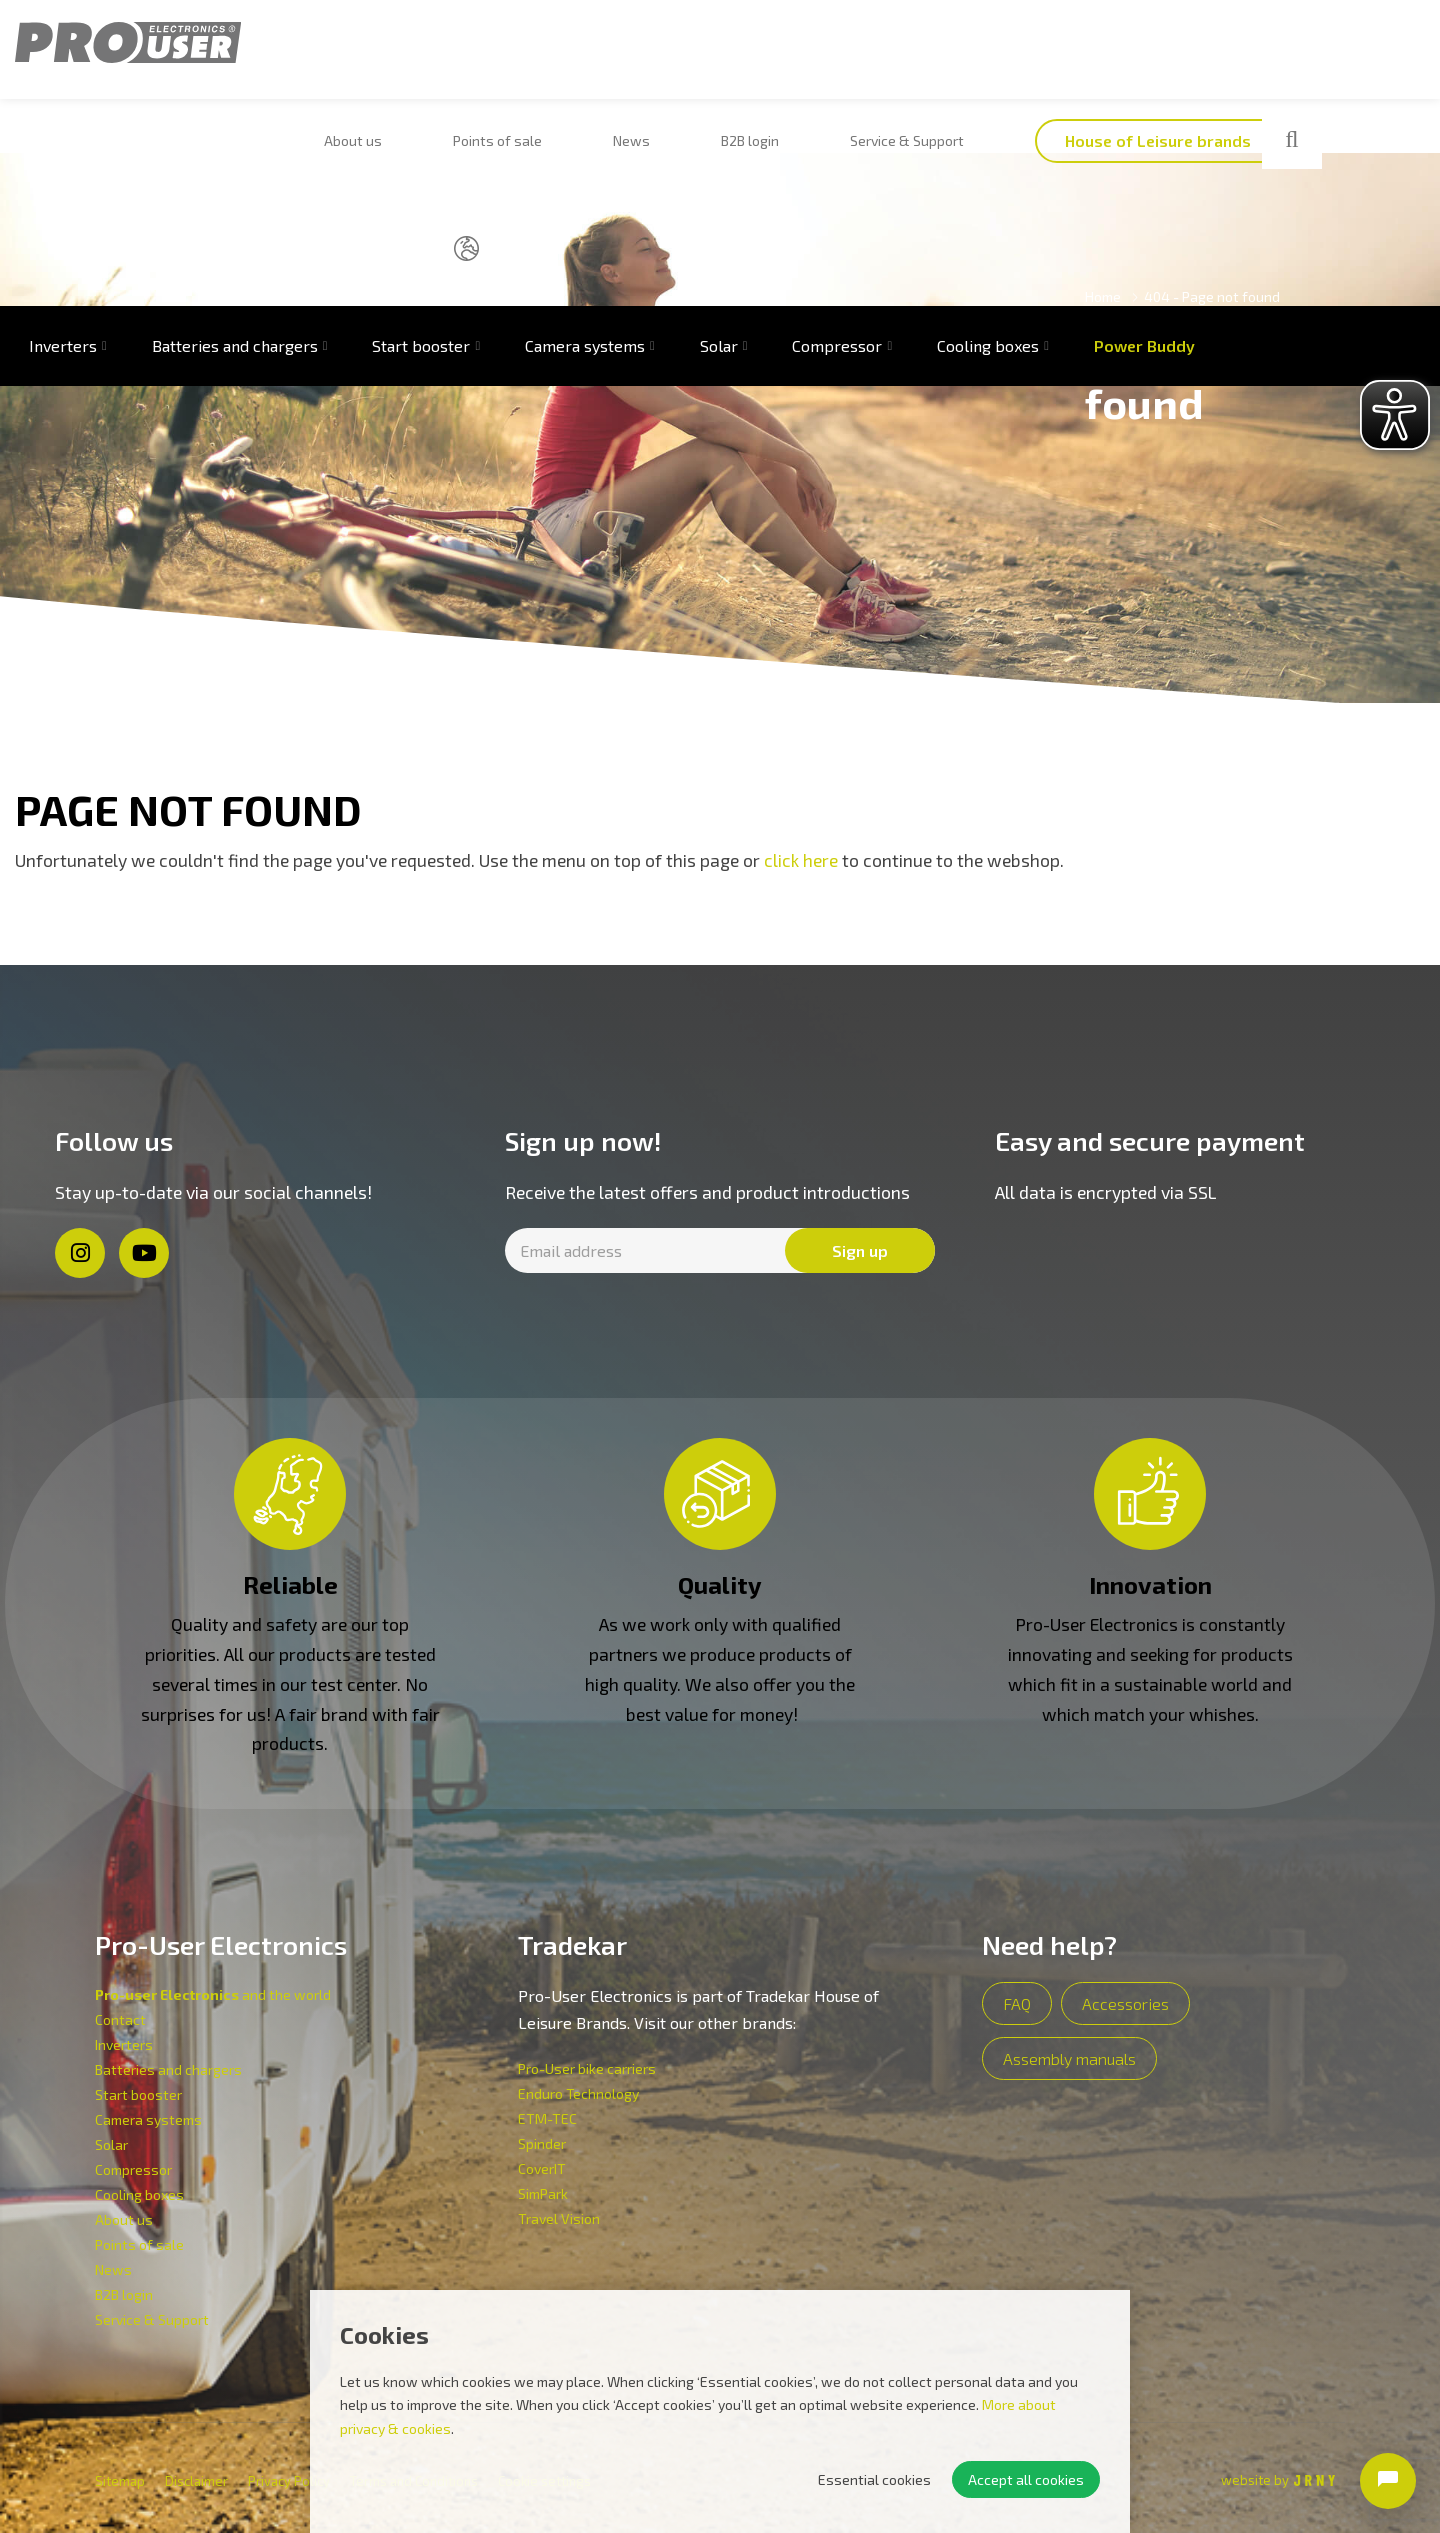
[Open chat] (1388, 2481)
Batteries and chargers (235, 149)
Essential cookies (874, 2479)
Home (1103, 296)
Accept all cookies (1026, 2479)
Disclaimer (196, 2481)
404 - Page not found (1212, 296)
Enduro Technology (578, 2093)
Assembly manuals (1069, 2058)
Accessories (1125, 2003)
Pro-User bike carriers (587, 2068)
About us (332, 54)
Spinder (542, 2143)
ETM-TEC (547, 2118)
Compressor (837, 149)
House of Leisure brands (950, 54)
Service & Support (720, 54)
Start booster (421, 149)
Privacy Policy (289, 2481)
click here (801, 860)
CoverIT (542, 2168)
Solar (719, 149)
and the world (213, 1994)
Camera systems (585, 149)
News (527, 54)
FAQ (1017, 2003)
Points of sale (435, 54)
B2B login (605, 54)
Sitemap (120, 2481)
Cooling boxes (988, 149)
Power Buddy (1144, 149)
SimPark (543, 2193)
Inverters (124, 2044)
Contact (120, 2019)
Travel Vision (559, 2218)
